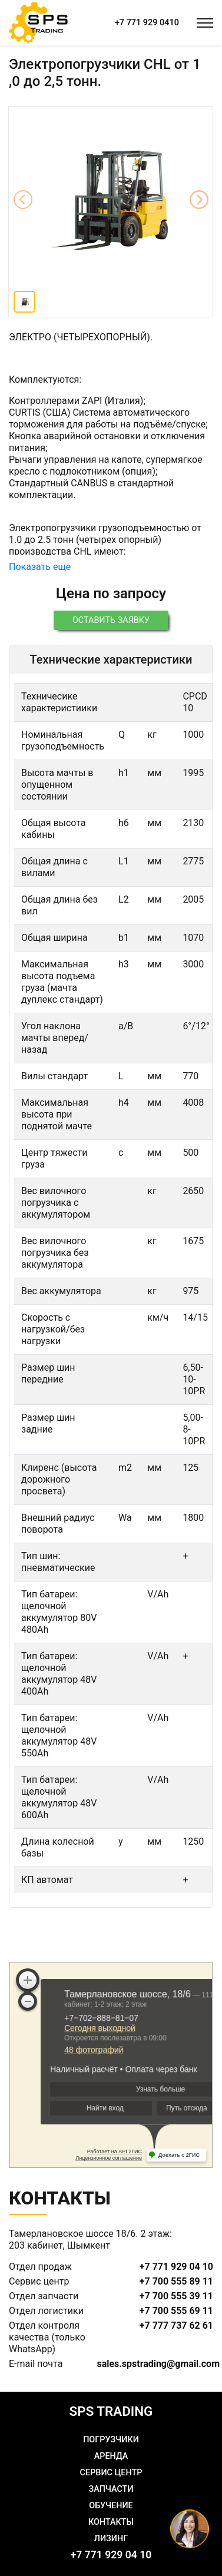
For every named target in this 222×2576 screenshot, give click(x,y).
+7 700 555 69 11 (176, 2310)
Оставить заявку (111, 620)
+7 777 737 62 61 (176, 2325)
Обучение (110, 2506)
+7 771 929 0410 (147, 23)
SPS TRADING (111, 2411)
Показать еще (40, 566)
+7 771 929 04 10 (176, 2266)
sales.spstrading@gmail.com (158, 2363)
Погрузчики (111, 2440)
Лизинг (111, 2539)
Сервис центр (111, 2473)
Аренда (111, 2456)
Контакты (111, 2522)
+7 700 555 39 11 (176, 2296)
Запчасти (110, 2489)
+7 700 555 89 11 (176, 2281)
